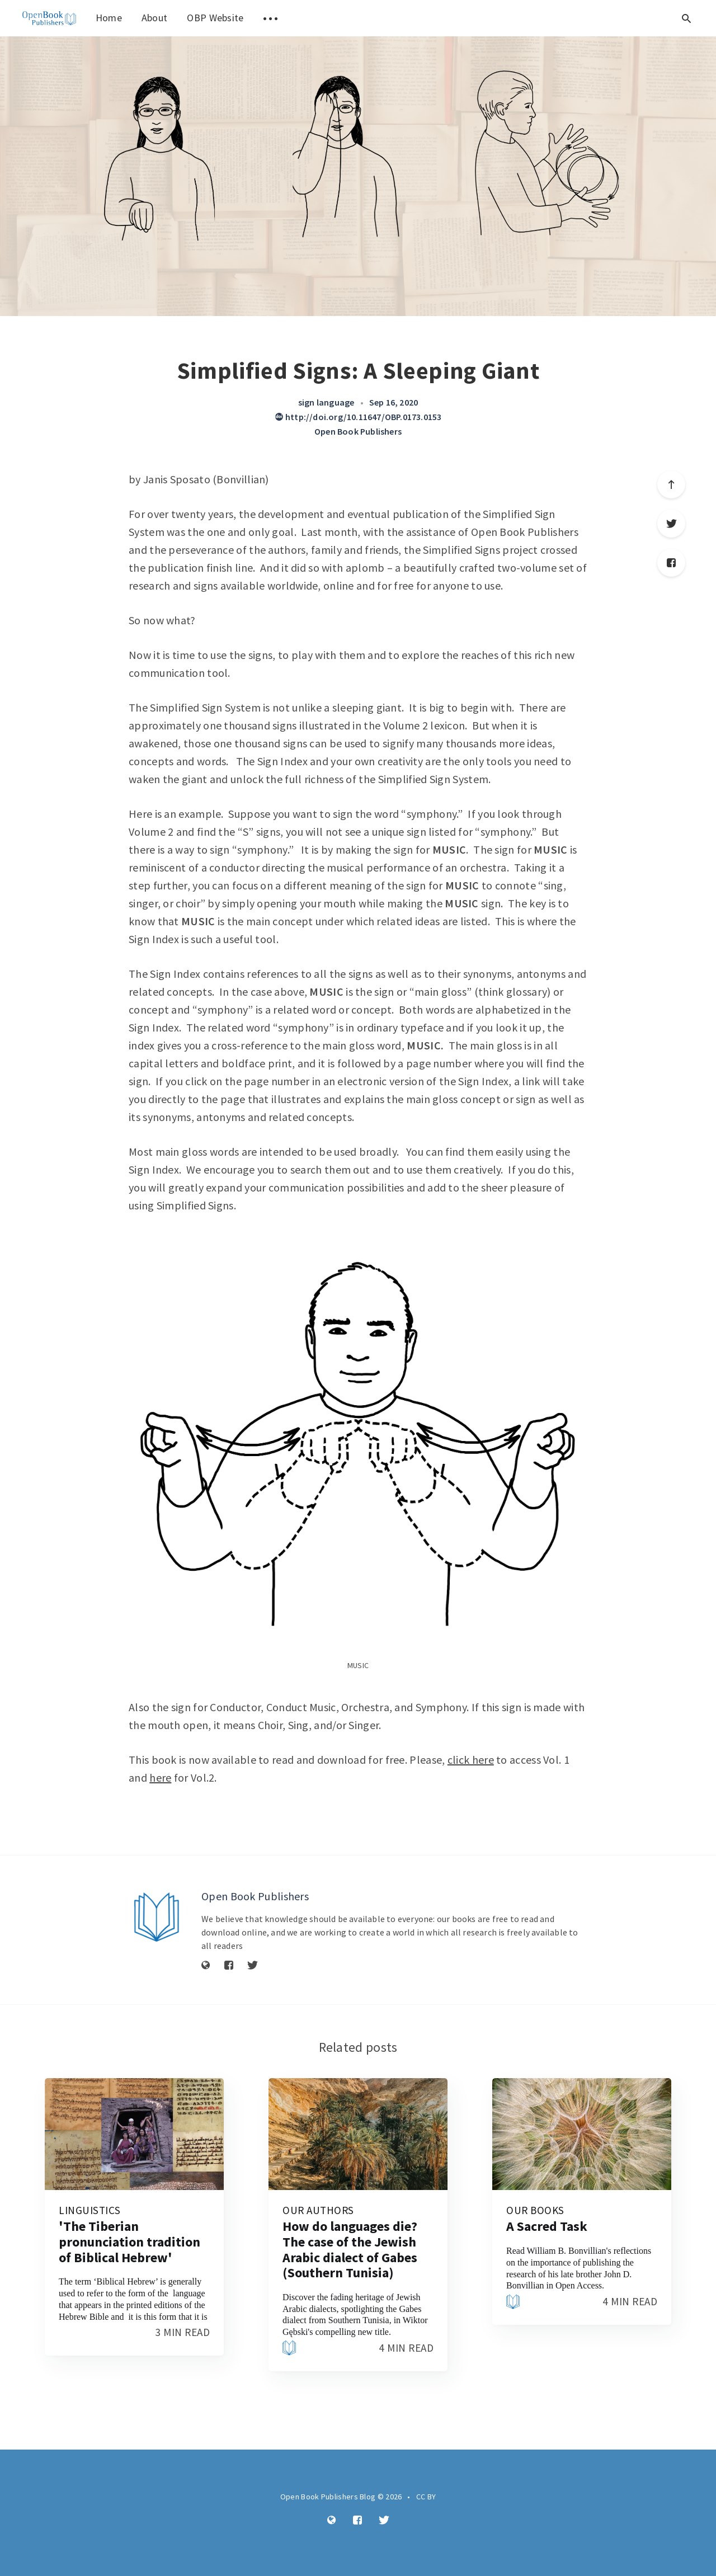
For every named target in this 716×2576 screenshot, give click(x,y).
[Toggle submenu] (270, 18)
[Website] (205, 1965)
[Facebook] (228, 1965)
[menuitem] (49, 18)
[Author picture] (157, 1917)
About (155, 17)
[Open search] (686, 18)
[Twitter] (252, 1965)
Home (109, 17)
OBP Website (215, 17)
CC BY (426, 2497)
